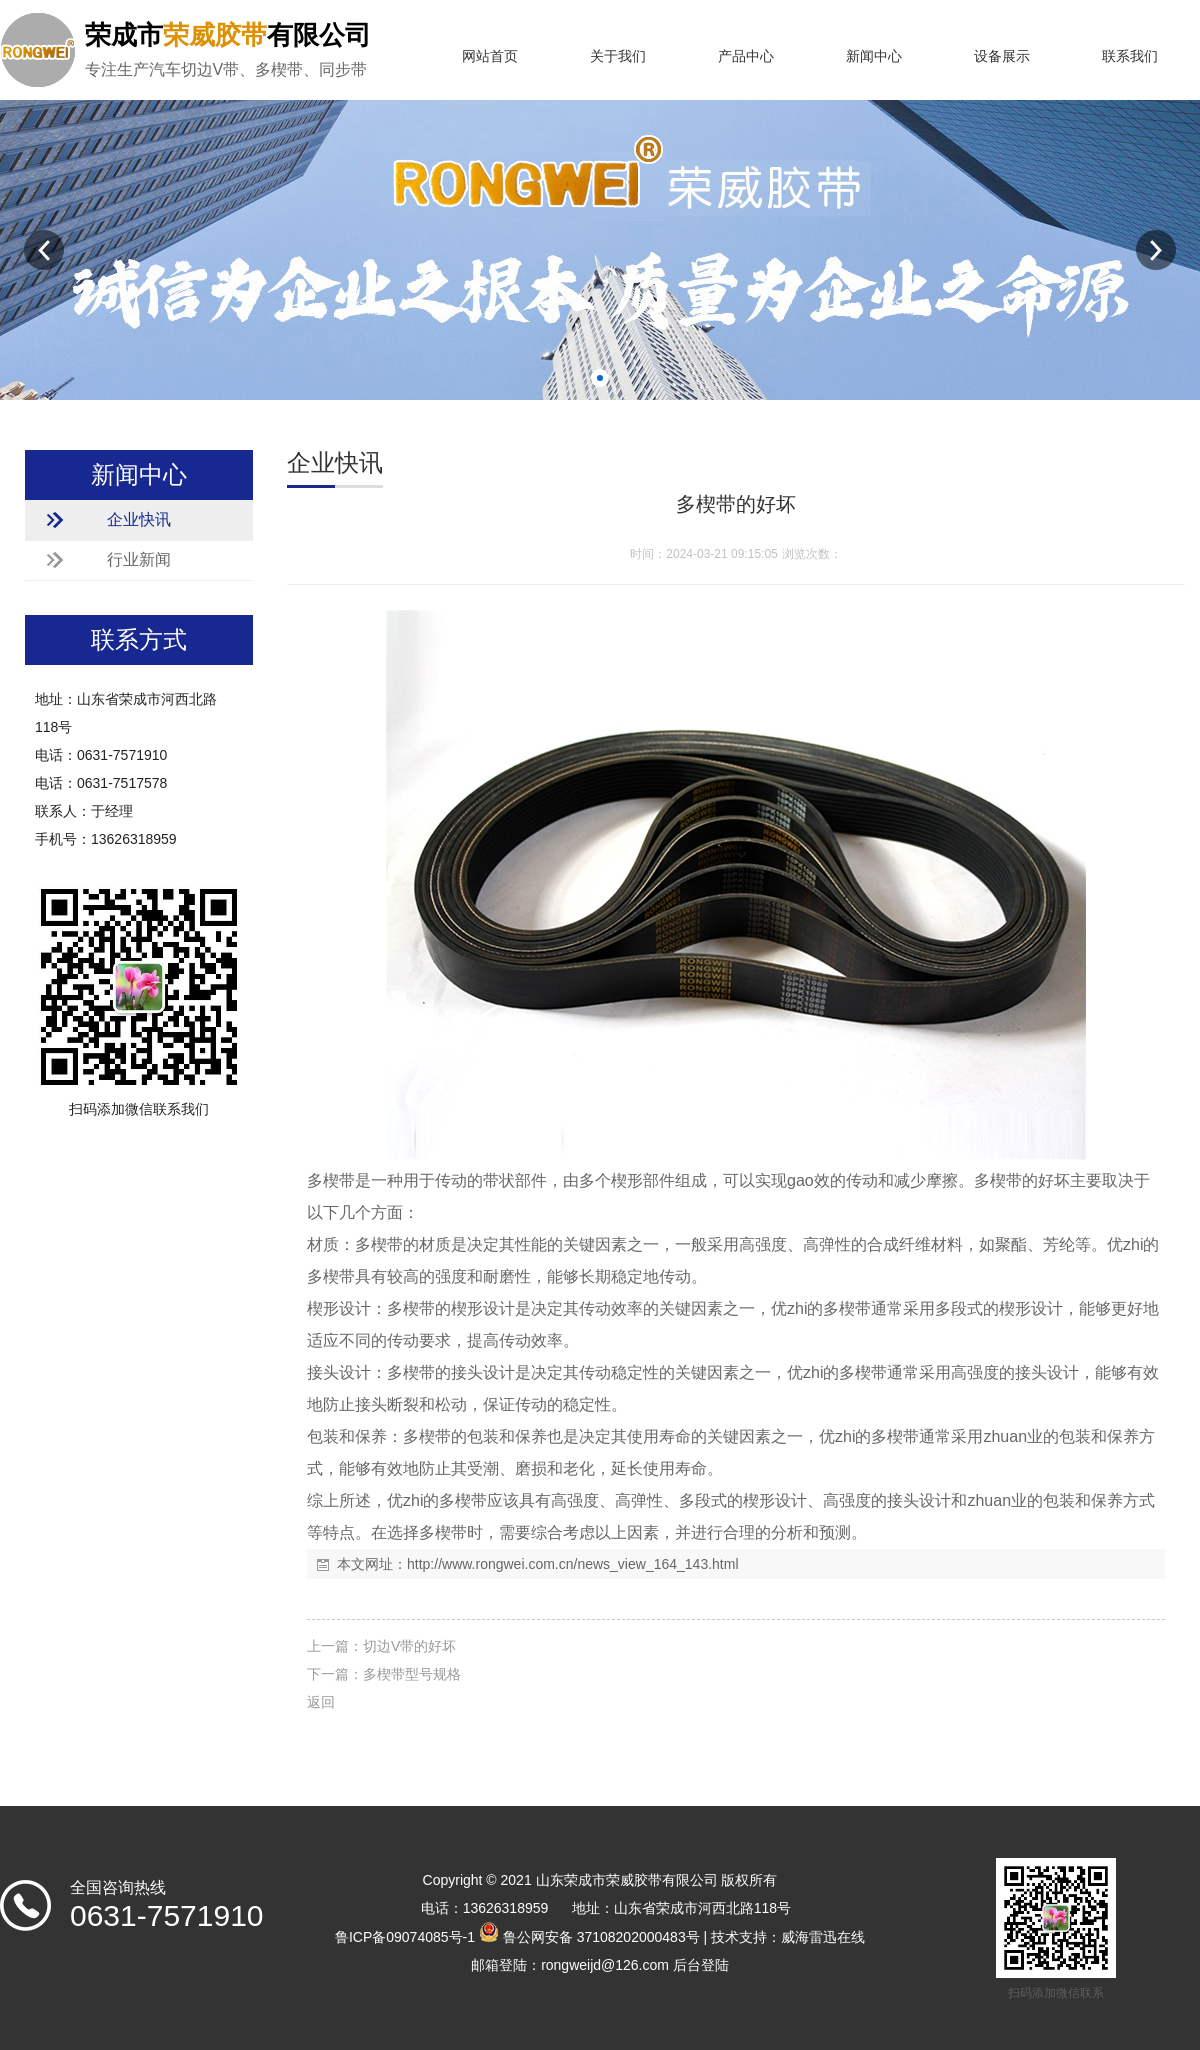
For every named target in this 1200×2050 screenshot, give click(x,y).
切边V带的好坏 (409, 1646)
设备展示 (1002, 56)
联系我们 (1130, 56)
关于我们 (618, 56)
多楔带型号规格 (412, 1674)
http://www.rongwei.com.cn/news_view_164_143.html (573, 1564)
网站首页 (490, 56)
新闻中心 (874, 56)
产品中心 (746, 56)
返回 (321, 1702)
